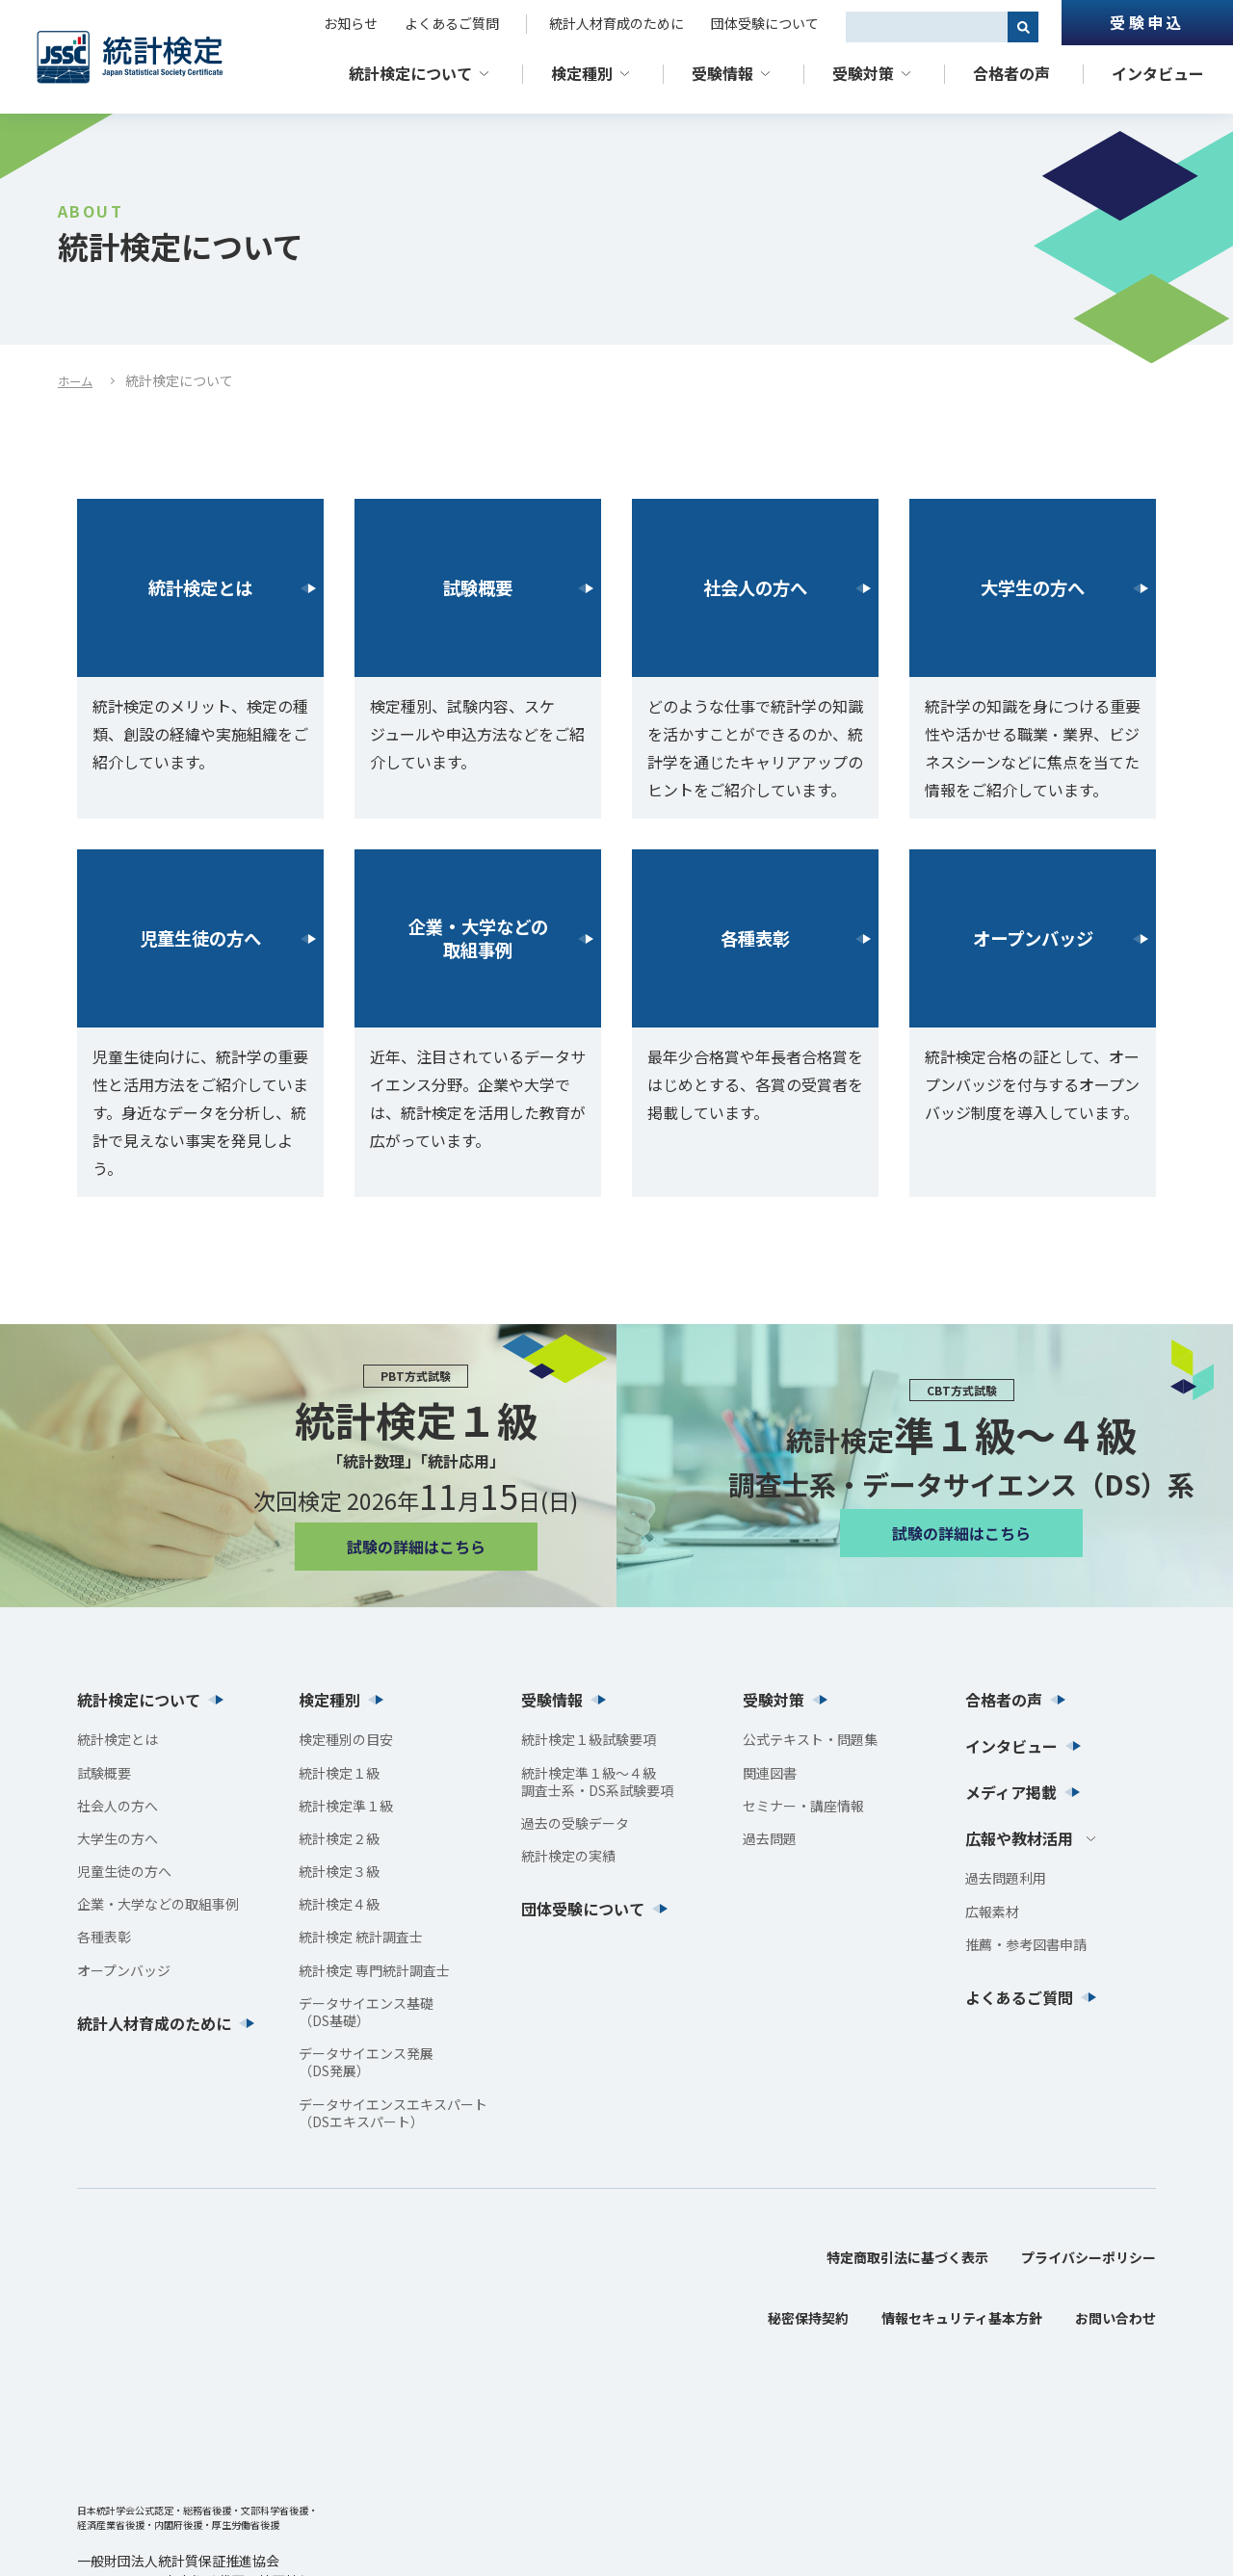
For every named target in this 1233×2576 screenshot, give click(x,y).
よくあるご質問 (452, 23)
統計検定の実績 (568, 1855)
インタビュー (1158, 73)
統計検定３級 (339, 1871)
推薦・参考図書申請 (1026, 1944)
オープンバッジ (1033, 938)
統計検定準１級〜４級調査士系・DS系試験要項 (597, 1781)
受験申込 (1147, 22)
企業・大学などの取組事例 (478, 938)
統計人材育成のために (616, 23)
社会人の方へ (755, 588)
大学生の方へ (1032, 588)
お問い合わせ (1115, 2318)
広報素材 (992, 1911)
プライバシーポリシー (1088, 2257)
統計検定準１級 (346, 1805)
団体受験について (765, 23)
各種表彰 (755, 938)
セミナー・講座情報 (803, 1805)
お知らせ (351, 23)
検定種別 (582, 73)
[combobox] (927, 27)
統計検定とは (200, 588)
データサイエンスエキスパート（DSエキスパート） (393, 2112)
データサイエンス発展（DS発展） (366, 2061)
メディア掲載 (1011, 1792)
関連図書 (770, 1773)
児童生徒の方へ (200, 938)
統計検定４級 (339, 1903)
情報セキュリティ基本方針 (961, 2318)
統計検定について (410, 73)
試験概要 (477, 588)
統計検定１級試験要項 (588, 1739)
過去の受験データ (575, 1823)
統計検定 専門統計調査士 (374, 1970)
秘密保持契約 (808, 2318)
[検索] (1023, 27)
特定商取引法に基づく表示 (907, 2257)
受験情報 (722, 73)
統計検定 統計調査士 (361, 1936)
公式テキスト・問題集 (810, 1739)
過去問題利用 (1005, 1877)
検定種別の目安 (346, 1739)
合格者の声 (1011, 73)
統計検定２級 (339, 1838)
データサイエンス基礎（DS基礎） (366, 2011)
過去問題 (770, 1838)
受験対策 (863, 73)
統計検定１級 (339, 1773)
